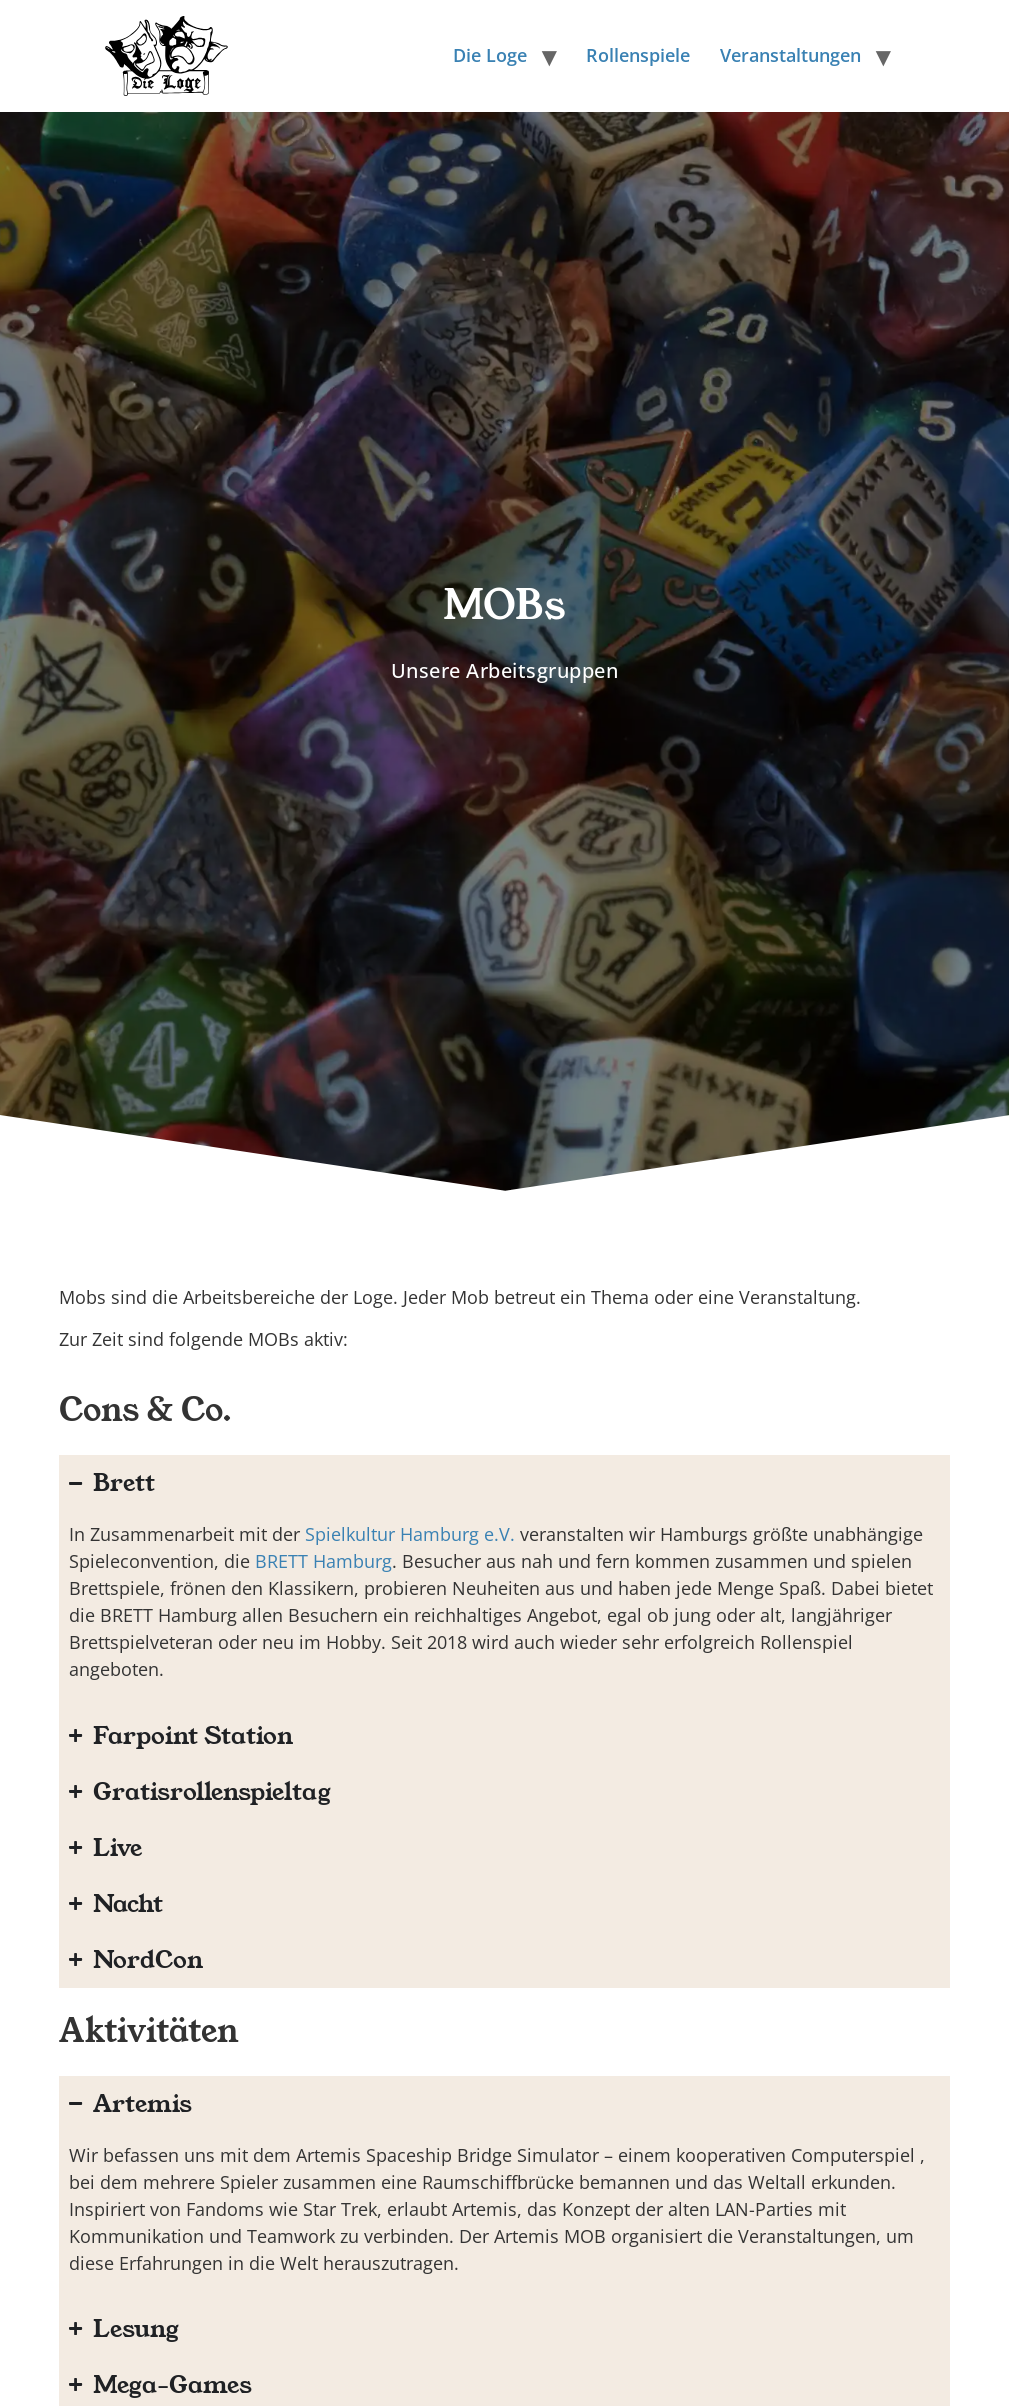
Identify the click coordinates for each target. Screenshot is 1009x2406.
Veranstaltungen (790, 55)
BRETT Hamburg (323, 1561)
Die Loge (490, 55)
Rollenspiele (638, 55)
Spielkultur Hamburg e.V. (410, 1534)
